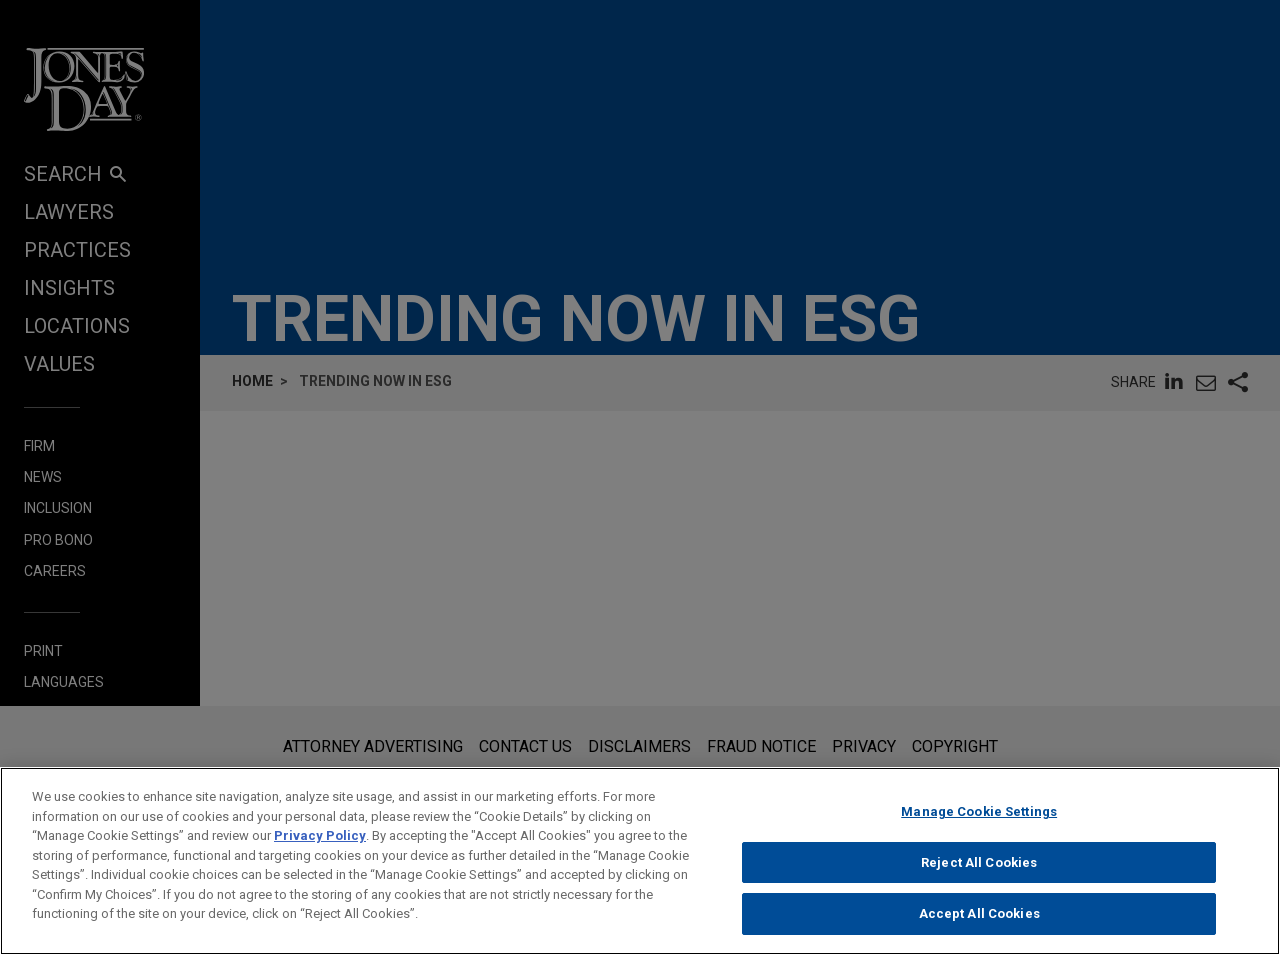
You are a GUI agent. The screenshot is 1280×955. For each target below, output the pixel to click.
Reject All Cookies (979, 875)
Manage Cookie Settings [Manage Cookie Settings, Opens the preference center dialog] (979, 824)
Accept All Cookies (979, 926)
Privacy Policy (320, 848)
